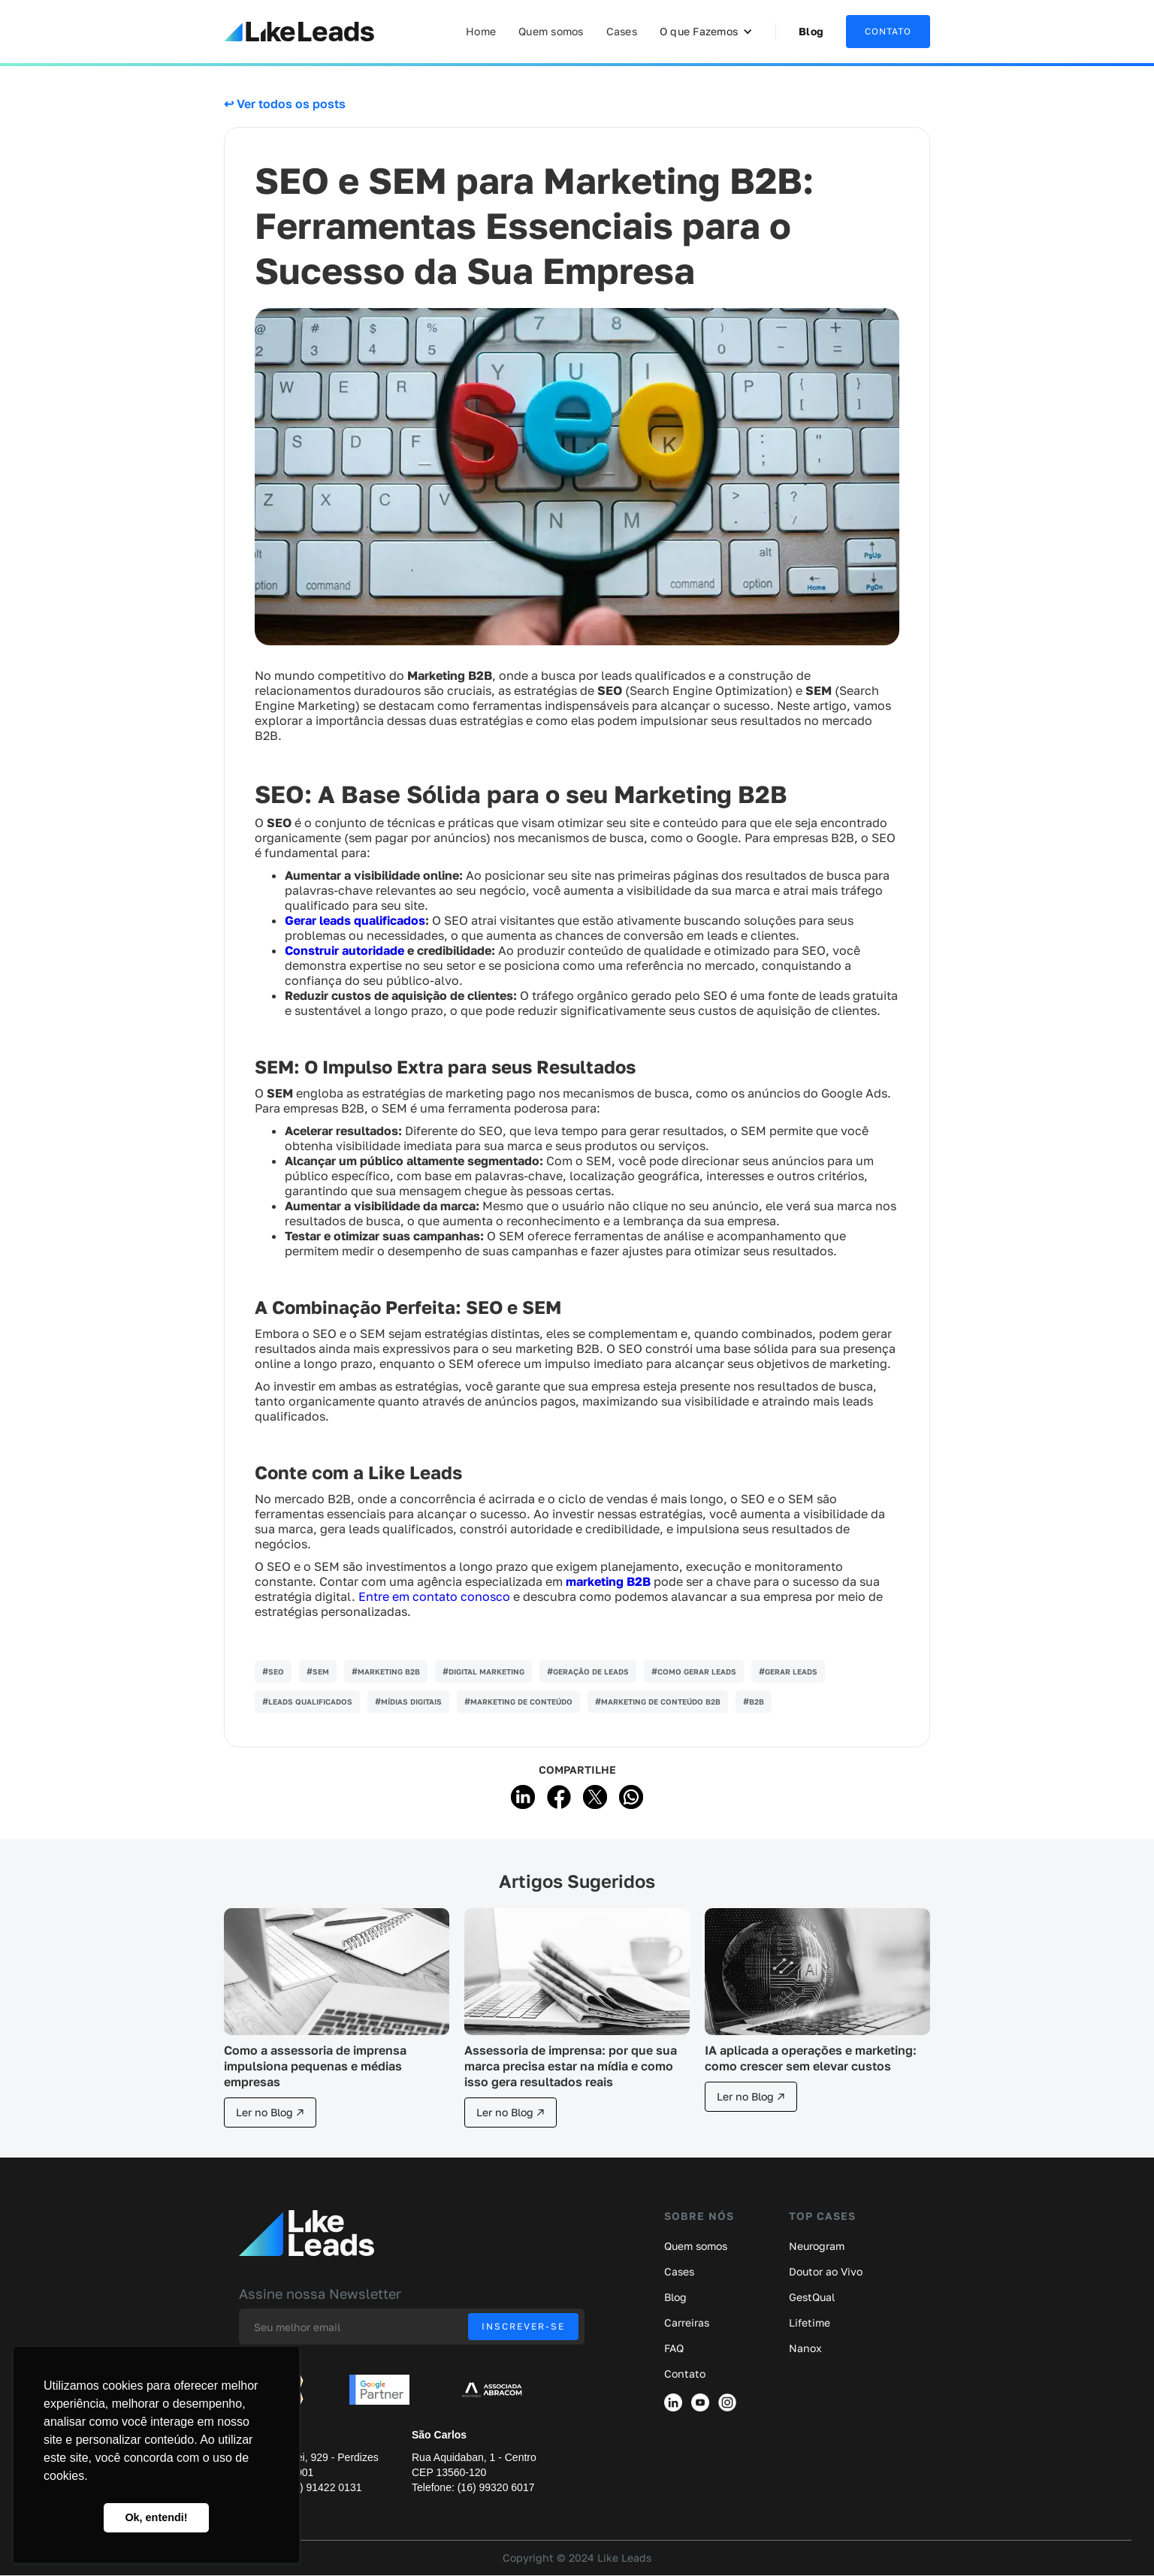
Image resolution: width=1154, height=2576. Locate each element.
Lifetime (809, 2323)
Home (481, 31)
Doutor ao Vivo (825, 2272)
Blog (811, 31)
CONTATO (888, 31)
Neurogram (816, 2246)
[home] (299, 31)
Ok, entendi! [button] (156, 2517)
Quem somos (551, 31)
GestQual (812, 2297)
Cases (621, 31)
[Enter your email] (412, 2327)
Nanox (805, 2348)
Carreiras (686, 2323)
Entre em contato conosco (434, 1596)
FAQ (674, 2348)
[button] (706, 31)
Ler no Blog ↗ (270, 2112)
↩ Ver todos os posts (285, 103)
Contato (684, 2374)
